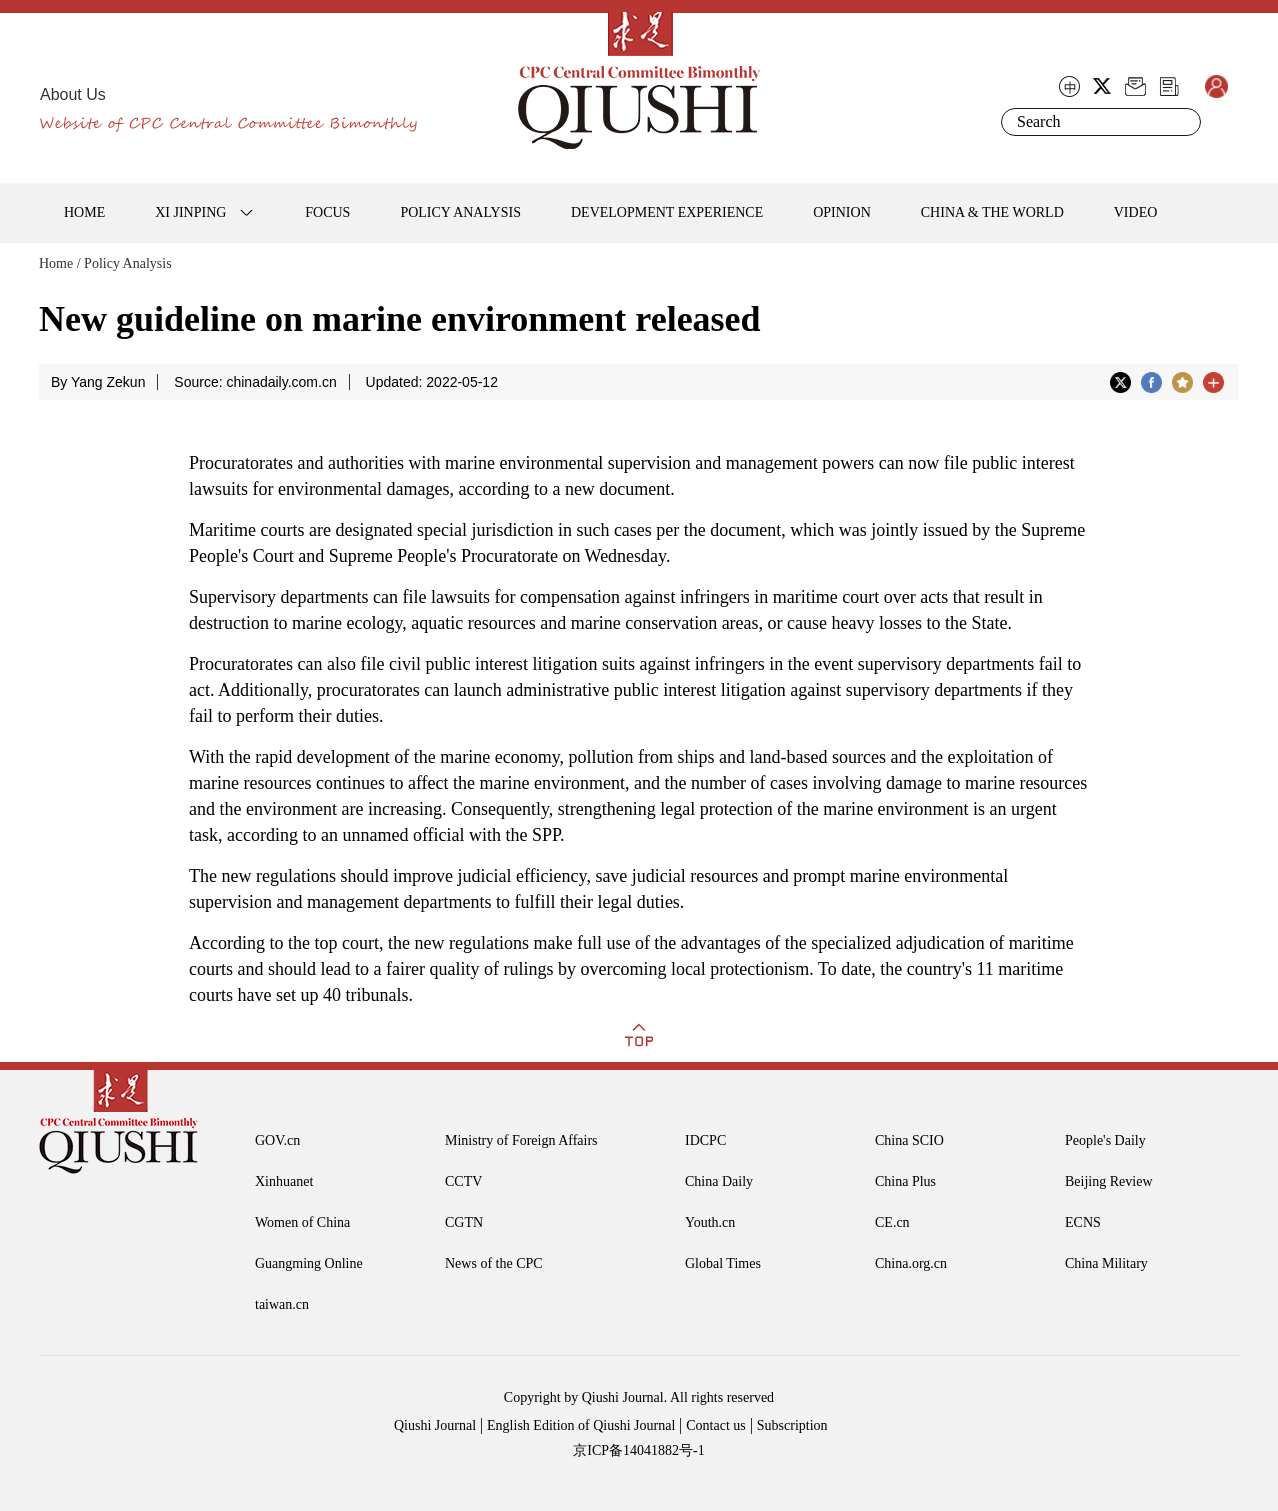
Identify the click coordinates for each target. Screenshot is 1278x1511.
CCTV (463, 1181)
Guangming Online (309, 1263)
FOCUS (327, 212)
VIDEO (1136, 212)
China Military (1106, 1263)
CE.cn (892, 1222)
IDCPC (705, 1140)
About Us (73, 94)
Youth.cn (710, 1222)
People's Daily (1105, 1140)
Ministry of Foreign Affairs (521, 1140)
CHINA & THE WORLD (992, 212)
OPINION (842, 212)
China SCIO (909, 1140)
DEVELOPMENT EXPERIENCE (667, 212)
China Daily (719, 1181)
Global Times (723, 1263)
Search (1182, 122)
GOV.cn (277, 1140)
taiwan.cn (282, 1304)
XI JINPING (190, 212)
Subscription (792, 1425)
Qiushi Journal (435, 1425)
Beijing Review (1109, 1181)
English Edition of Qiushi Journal (581, 1425)
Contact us (716, 1425)
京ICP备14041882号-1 (638, 1450)
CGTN (464, 1222)
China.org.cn (911, 1263)
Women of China (302, 1222)
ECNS (1083, 1222)
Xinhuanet (284, 1181)
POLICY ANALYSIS (460, 212)
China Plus (905, 1181)
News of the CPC (494, 1263)
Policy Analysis (128, 263)
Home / (60, 263)
